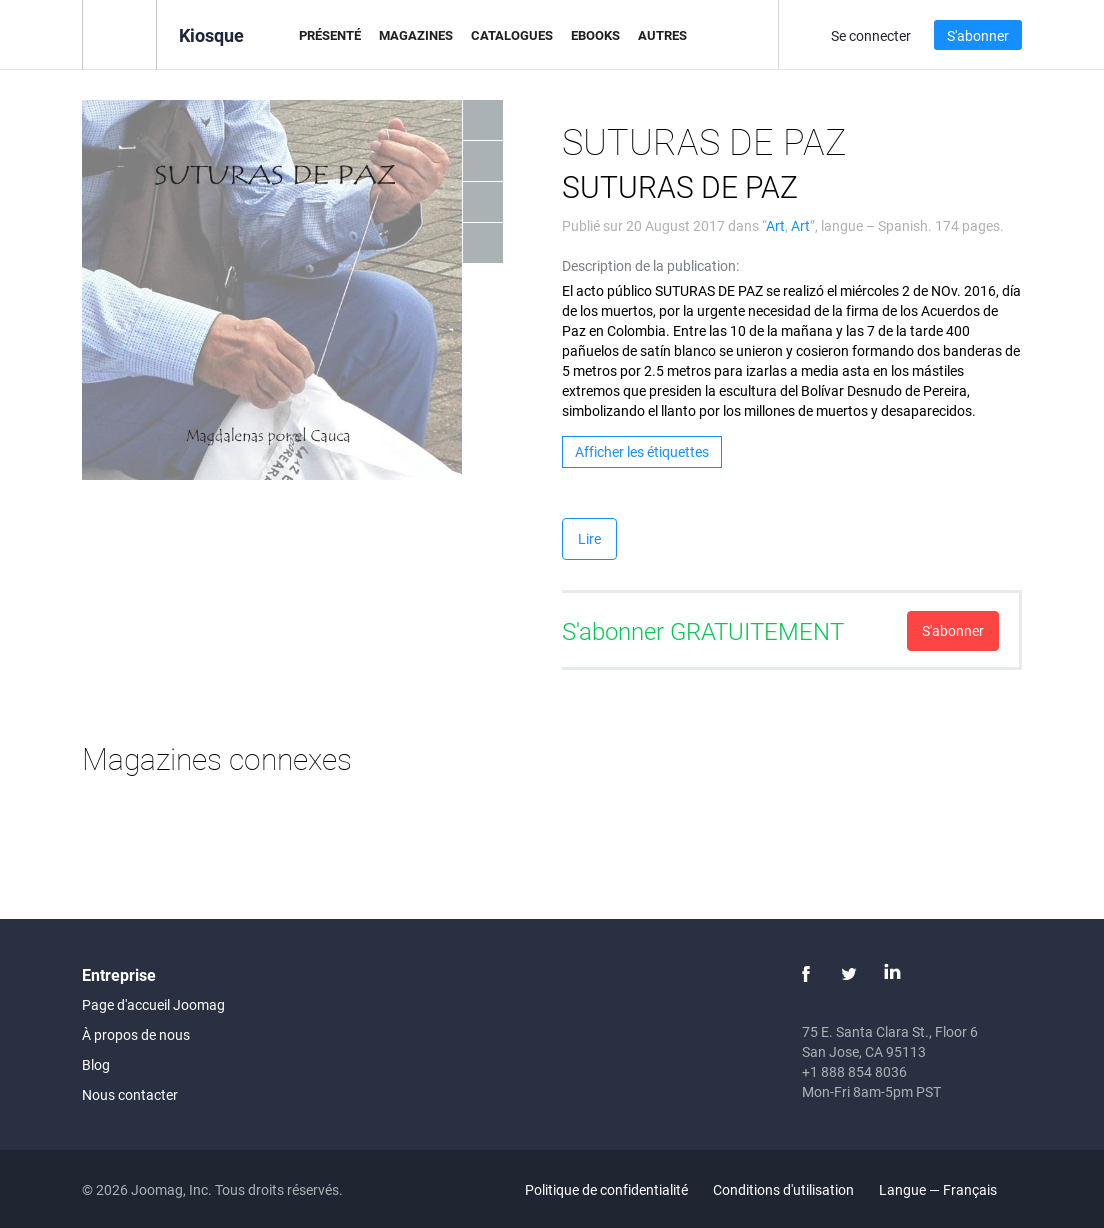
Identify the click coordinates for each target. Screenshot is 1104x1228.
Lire (589, 538)
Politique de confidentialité (606, 1189)
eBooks (595, 35)
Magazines (416, 35)
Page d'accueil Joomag (153, 1004)
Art (775, 225)
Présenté (330, 35)
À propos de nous (136, 1034)
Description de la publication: (650, 265)
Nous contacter (130, 1094)
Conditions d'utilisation (783, 1189)
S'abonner (978, 35)
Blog (96, 1064)
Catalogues (512, 35)
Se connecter (871, 35)
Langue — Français (949, 1189)
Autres (662, 35)
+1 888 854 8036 (854, 1071)
